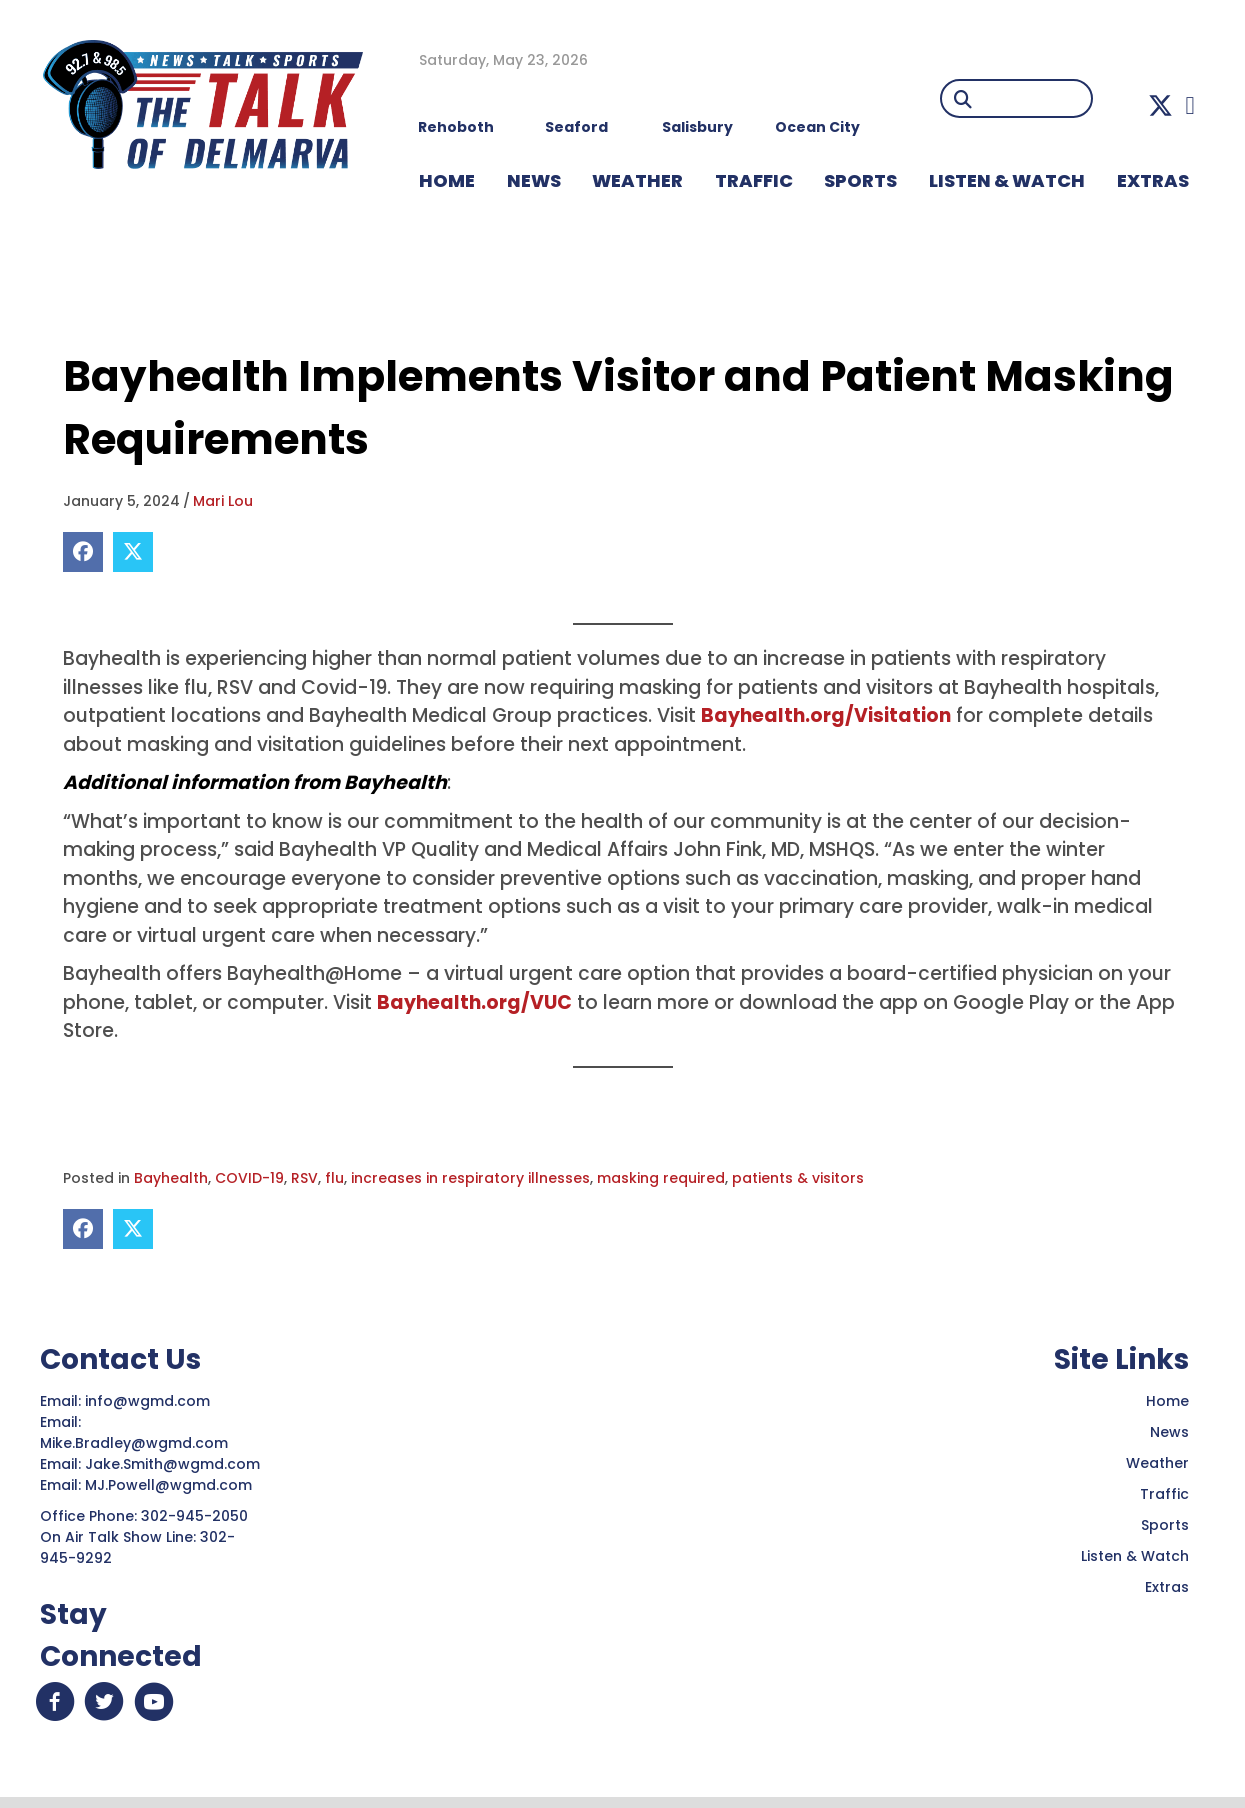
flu (334, 1178)
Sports (860, 180)
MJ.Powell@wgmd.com (172, 1485)
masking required (661, 1178)
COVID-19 (249, 1178)
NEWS (534, 180)
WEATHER (637, 180)
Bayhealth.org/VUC (474, 1002)
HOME (447, 180)
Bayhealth (171, 1178)
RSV (304, 1178)
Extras (1167, 1587)
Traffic (1164, 1494)
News (1169, 1432)
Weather (1157, 1463)
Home (1167, 1401)
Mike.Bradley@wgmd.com (134, 1443)
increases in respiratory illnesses (470, 1178)
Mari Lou (223, 501)
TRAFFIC (754, 180)
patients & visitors (798, 1178)
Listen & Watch (1135, 1556)
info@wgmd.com (149, 1401)
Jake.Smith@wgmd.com (174, 1464)
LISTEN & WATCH (1007, 180)
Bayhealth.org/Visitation (826, 715)
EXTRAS (1153, 180)
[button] (1160, 105)
